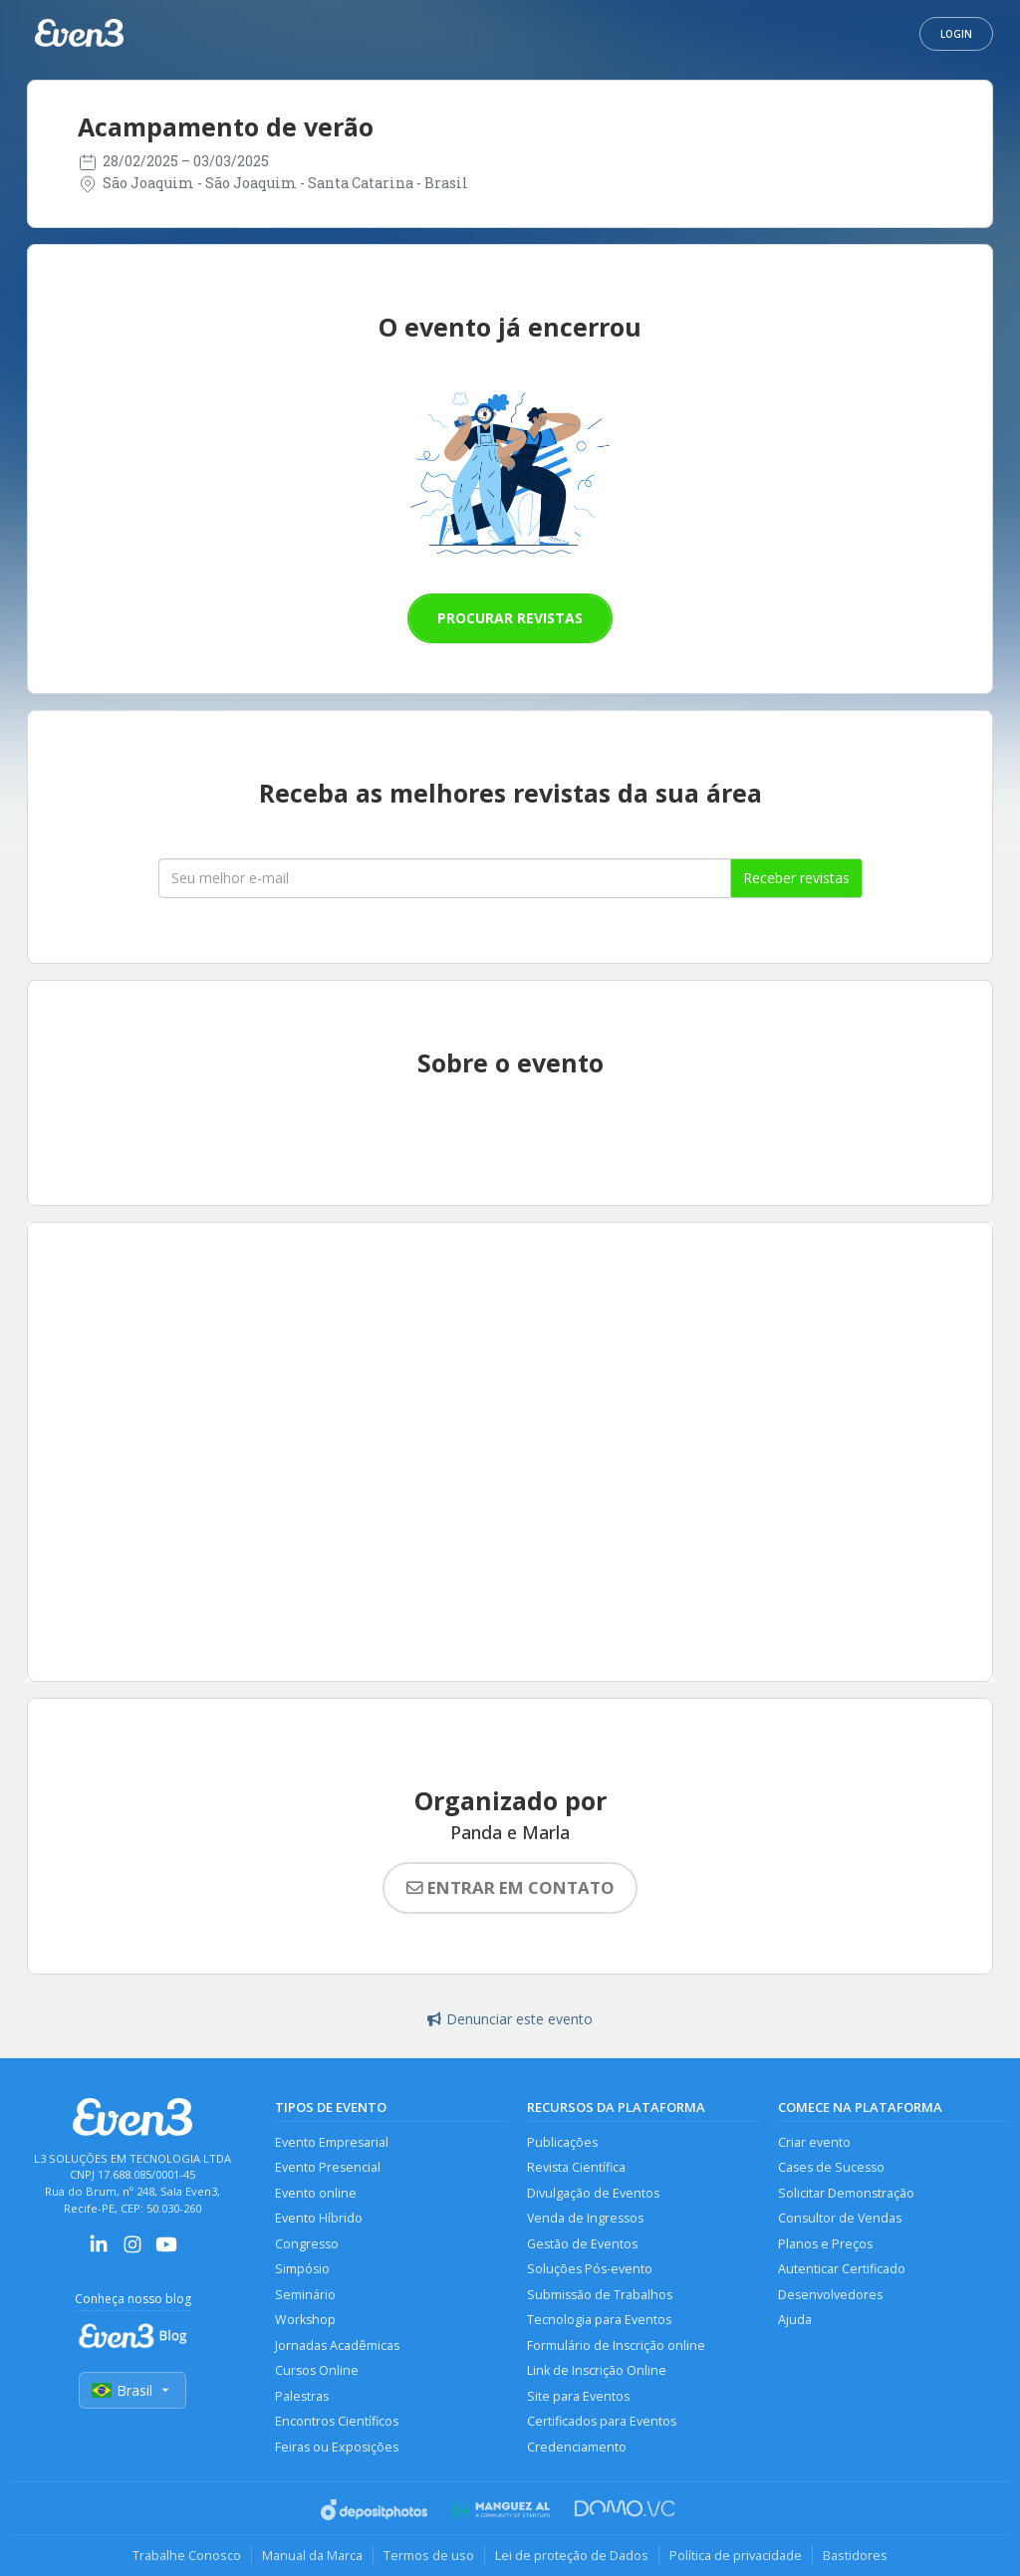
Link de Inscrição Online (596, 2370)
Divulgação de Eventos (593, 2193)
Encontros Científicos (336, 2421)
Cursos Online (317, 2370)
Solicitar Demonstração (846, 2193)
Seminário (305, 2294)
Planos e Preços (825, 2243)
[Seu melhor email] (444, 878)
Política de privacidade (735, 2555)
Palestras (302, 2396)
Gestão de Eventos (582, 2243)
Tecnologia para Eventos (599, 2319)
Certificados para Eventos (601, 2421)
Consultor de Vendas (839, 2218)
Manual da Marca (312, 2555)
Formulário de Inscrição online (616, 2345)
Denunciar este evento (510, 2018)
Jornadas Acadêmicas (337, 2345)
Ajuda (795, 2319)
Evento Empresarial (331, 2142)
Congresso (307, 2243)
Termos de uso (428, 2555)
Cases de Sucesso (831, 2167)
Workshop (305, 2319)
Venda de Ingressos (585, 2218)
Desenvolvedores (830, 2294)
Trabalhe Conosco (186, 2555)
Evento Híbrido (319, 2218)
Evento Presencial (328, 2167)
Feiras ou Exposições (336, 2447)
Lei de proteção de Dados (571, 2555)
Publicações (562, 2142)
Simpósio (302, 2268)
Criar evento (814, 2142)
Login (956, 34)
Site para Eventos (578, 2396)
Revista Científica (576, 2167)
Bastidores (855, 2555)
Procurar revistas (510, 617)
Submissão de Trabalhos (599, 2294)
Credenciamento (577, 2447)
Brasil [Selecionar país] (132, 2390)
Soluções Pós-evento (589, 2268)
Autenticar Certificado (841, 2268)
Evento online (316, 2193)
